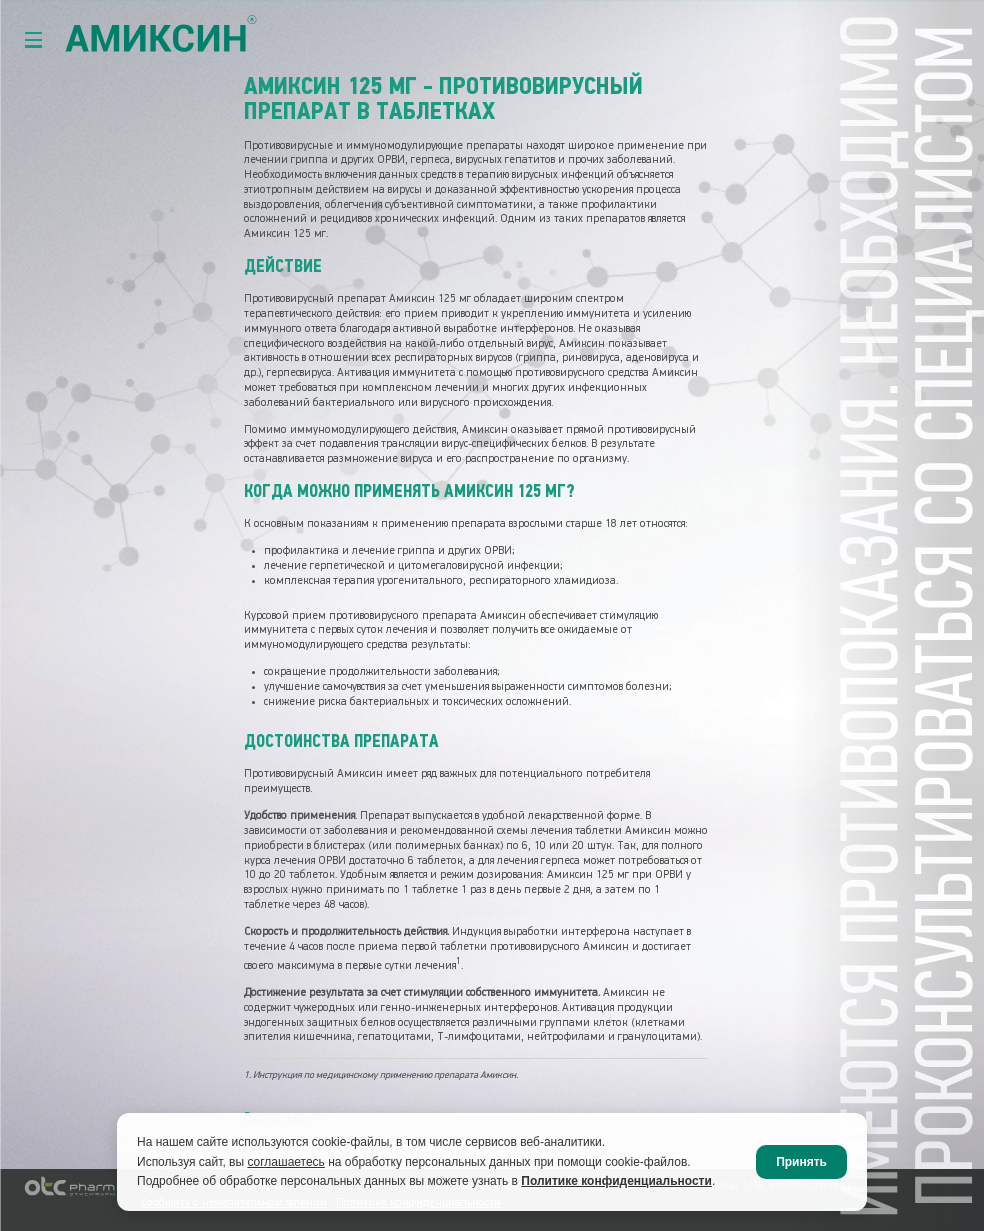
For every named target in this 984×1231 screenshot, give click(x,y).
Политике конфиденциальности (616, 1181)
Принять (801, 1162)
